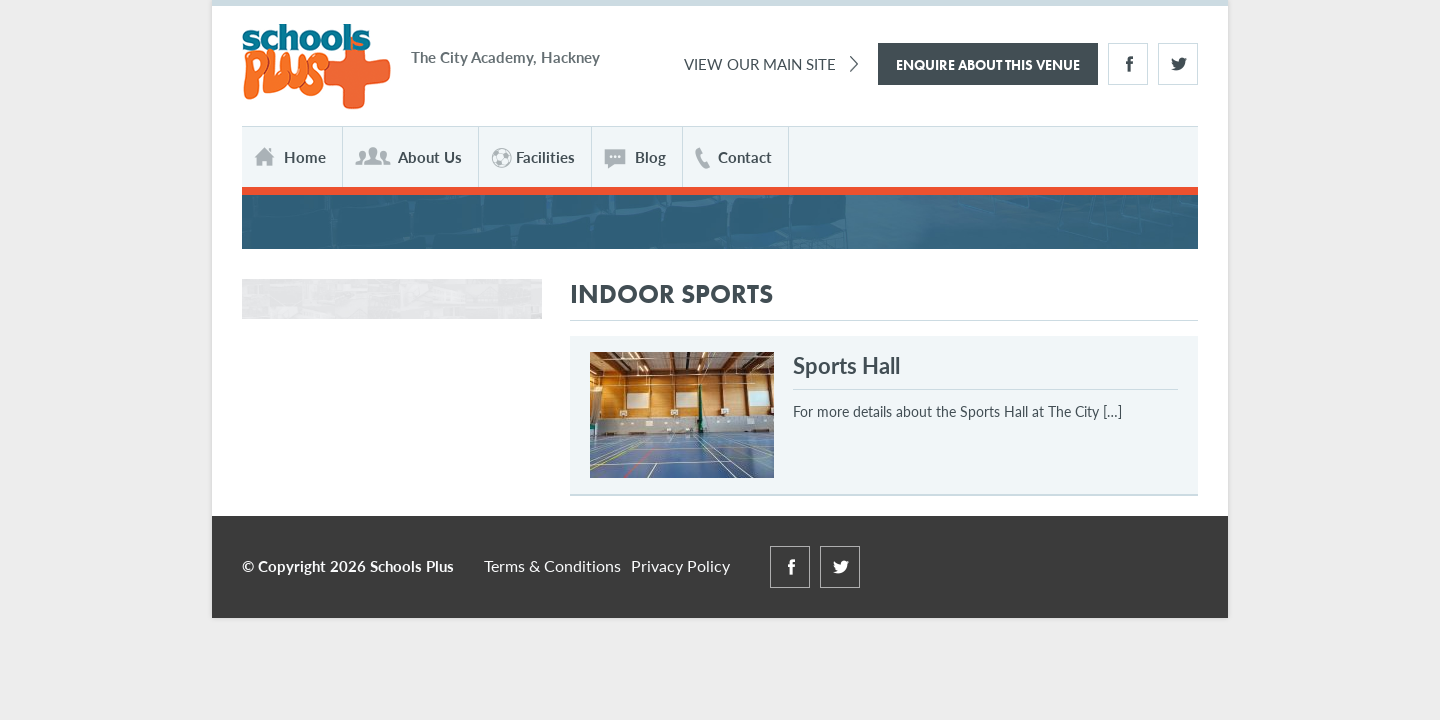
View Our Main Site (760, 63)
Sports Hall (846, 365)
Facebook (1128, 64)
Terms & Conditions (552, 565)
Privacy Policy (680, 565)
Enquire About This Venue (988, 65)
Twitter (1178, 64)
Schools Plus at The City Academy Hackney (316, 67)
